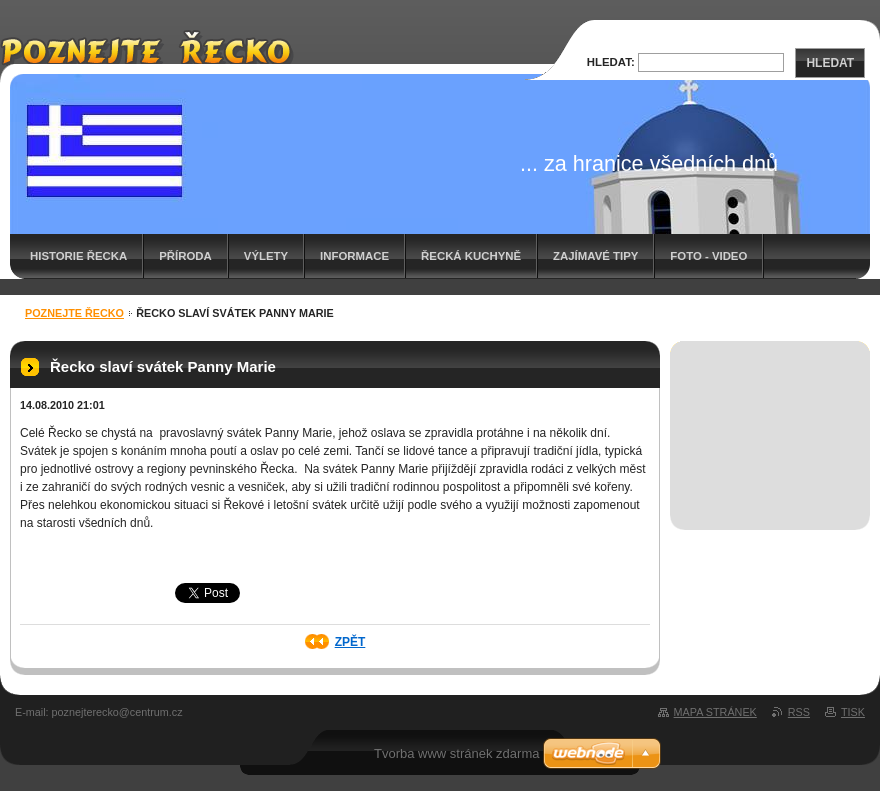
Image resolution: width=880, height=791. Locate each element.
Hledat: (611, 62)
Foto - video (708, 256)
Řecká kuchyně (471, 256)
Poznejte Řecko (74, 313)
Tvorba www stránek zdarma (456, 753)
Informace (354, 256)
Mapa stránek (715, 712)
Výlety (266, 256)
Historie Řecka (78, 256)
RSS (799, 712)
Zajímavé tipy (595, 256)
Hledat (830, 63)
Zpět (350, 642)
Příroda (185, 256)
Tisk (853, 712)
